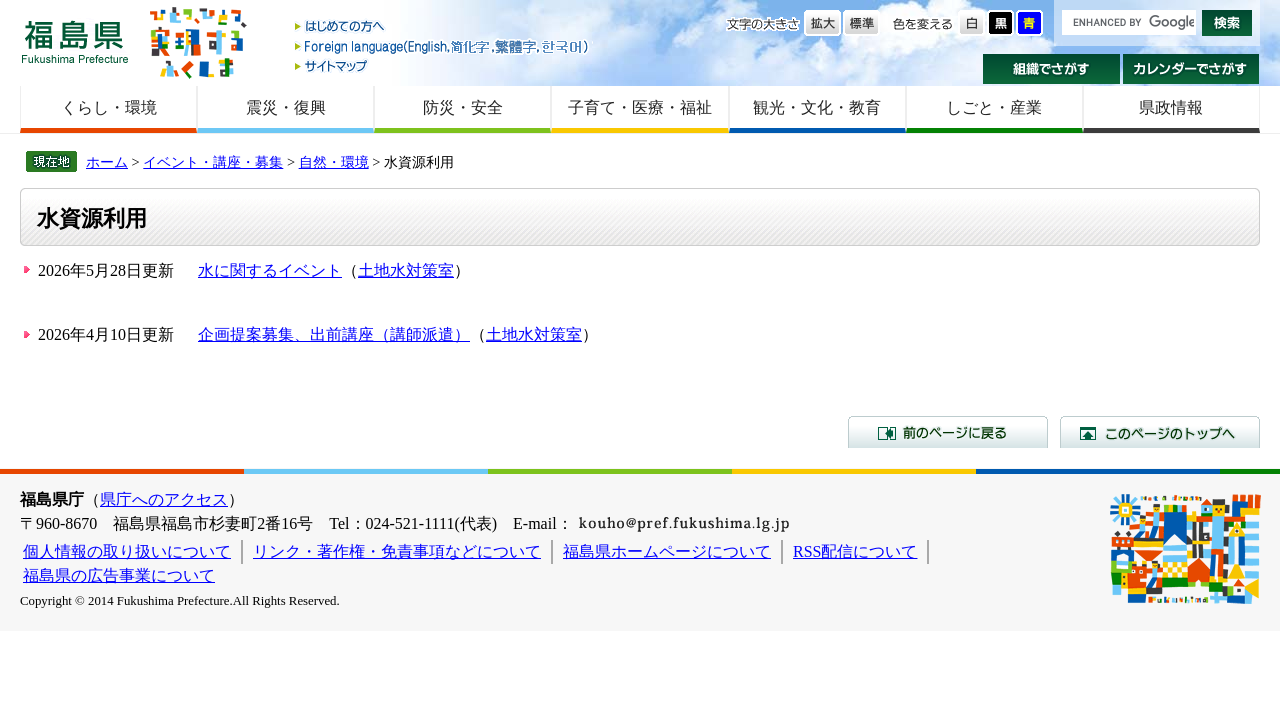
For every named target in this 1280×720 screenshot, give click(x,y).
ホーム (107, 162)
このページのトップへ (1160, 432)
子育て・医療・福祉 (640, 107)
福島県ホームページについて (667, 551)
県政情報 (1171, 107)
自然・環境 (334, 162)
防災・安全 (463, 107)
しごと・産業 (994, 107)
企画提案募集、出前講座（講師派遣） (334, 334)
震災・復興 (286, 107)
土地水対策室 (406, 270)
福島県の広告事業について (119, 575)
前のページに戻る (948, 432)
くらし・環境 (109, 107)
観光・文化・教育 (817, 107)
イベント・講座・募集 (213, 162)
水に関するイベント (270, 270)
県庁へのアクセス (164, 499)
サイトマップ (443, 65)
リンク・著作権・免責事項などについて (397, 551)
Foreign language (443, 46)
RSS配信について (855, 551)
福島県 (75, 41)
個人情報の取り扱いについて (127, 551)
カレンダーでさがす (1191, 69)
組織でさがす (1051, 69)
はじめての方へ (443, 27)
